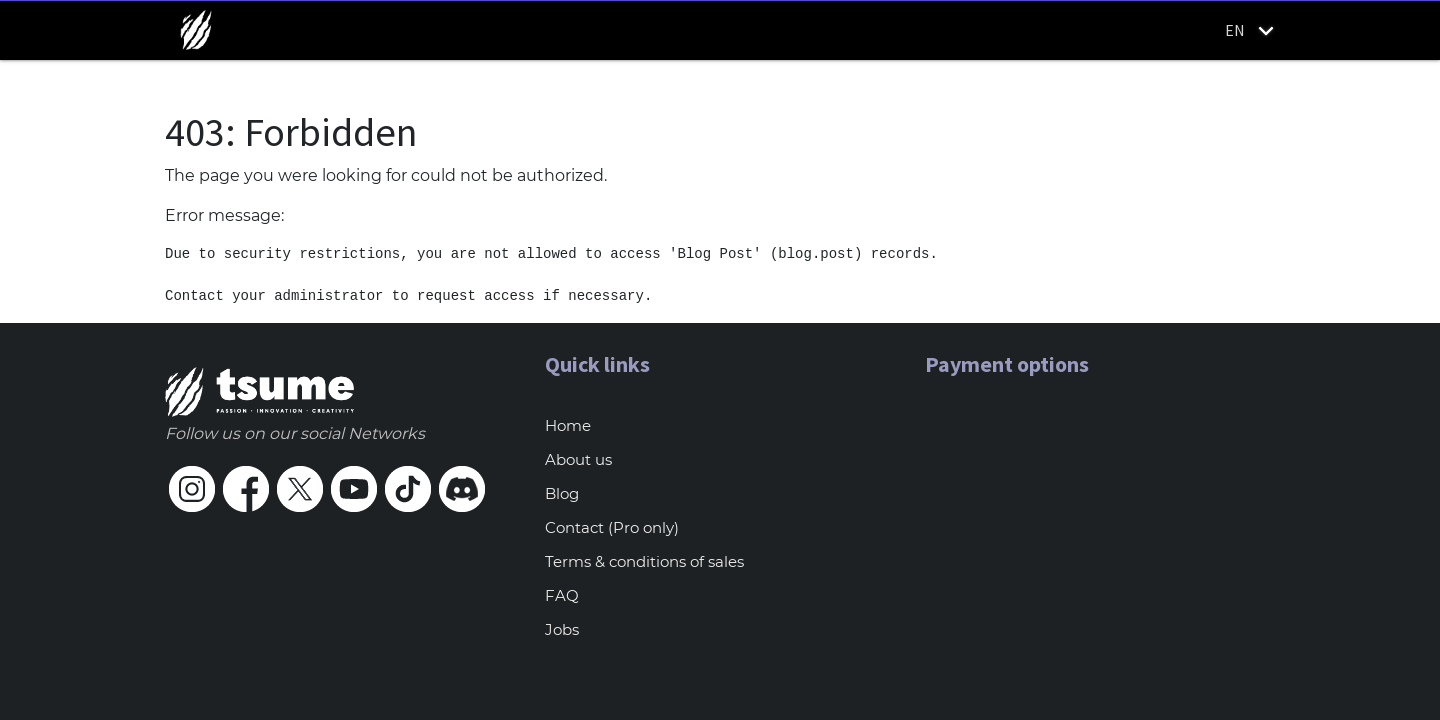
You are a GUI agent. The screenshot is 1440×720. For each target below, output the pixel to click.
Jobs (562, 629)
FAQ (562, 595)
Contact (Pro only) (612, 527)
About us (578, 459)
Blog (562, 493)
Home (568, 425)
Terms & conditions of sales (644, 561)
